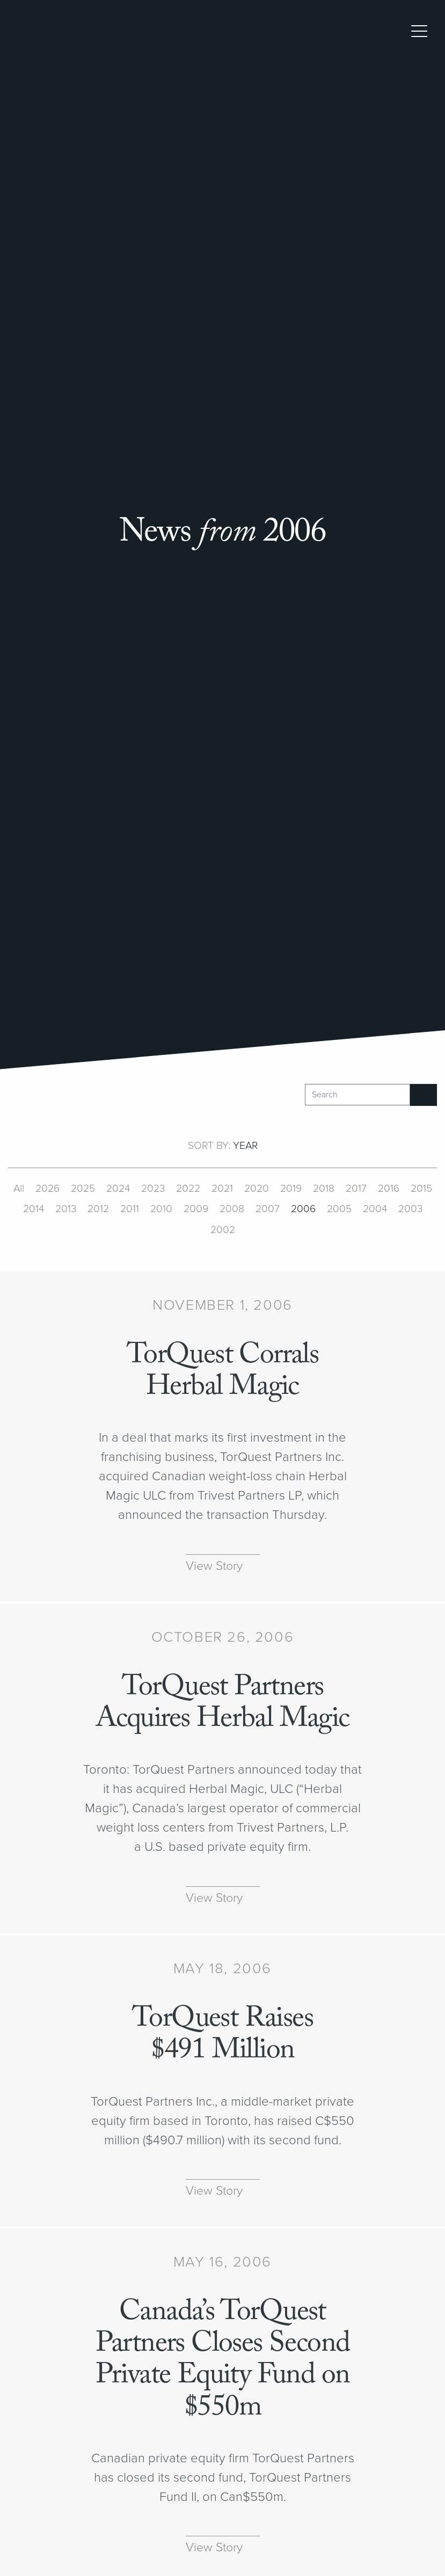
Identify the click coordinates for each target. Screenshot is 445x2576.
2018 (323, 1189)
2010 (161, 1209)
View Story (214, 1566)
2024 (118, 1189)
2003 (410, 1209)
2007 (268, 1209)
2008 (232, 1209)
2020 (256, 1189)
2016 (388, 1189)
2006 (303, 1209)
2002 (222, 1230)
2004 (375, 1209)
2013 (65, 1209)
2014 (33, 1209)
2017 (356, 1189)
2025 (83, 1189)
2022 (188, 1189)
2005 (339, 1209)
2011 (129, 1209)
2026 (47, 1189)
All (18, 1189)
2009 (196, 1209)
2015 (421, 1189)
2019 (291, 1189)
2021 (222, 1189)
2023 (153, 1189)
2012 (98, 1209)
